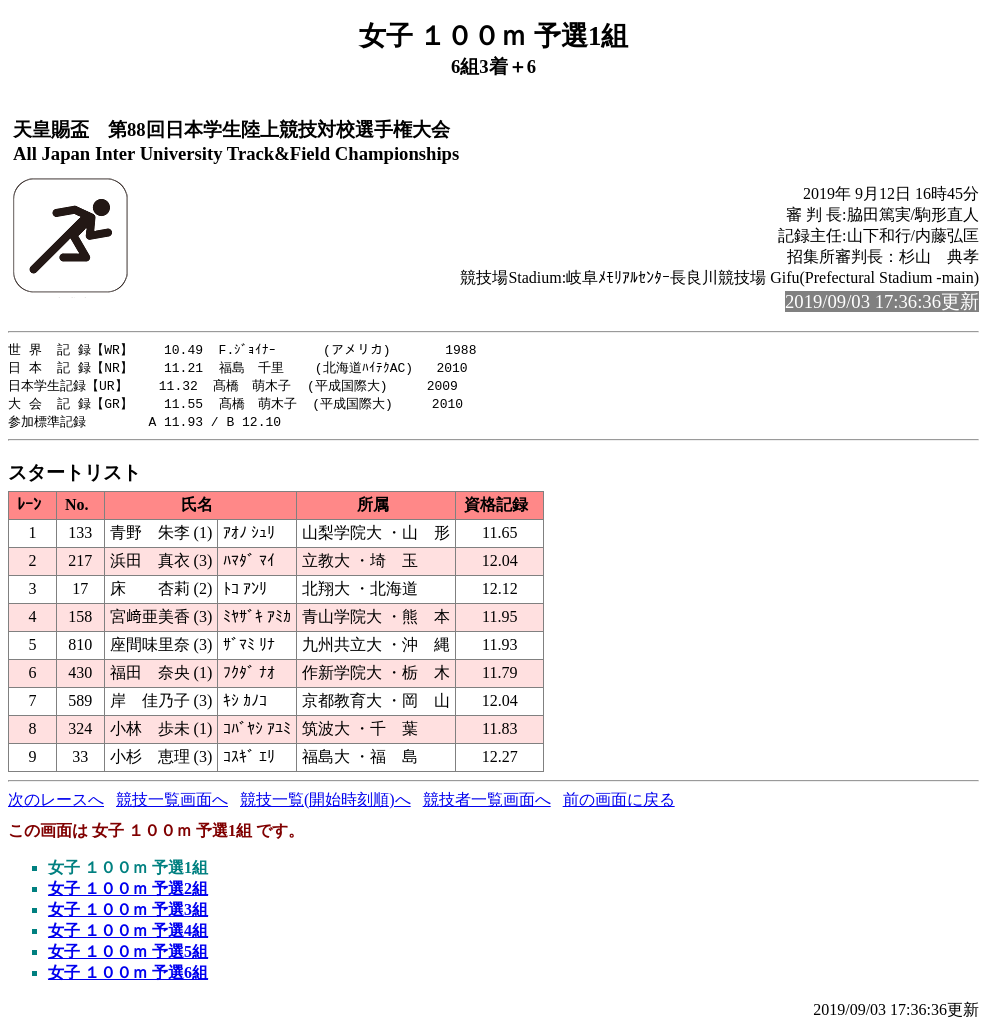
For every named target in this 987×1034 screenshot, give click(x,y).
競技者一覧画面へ (487, 804)
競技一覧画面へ (172, 804)
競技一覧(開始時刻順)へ (325, 804)
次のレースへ (56, 804)
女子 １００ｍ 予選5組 (128, 956)
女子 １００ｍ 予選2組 (128, 893)
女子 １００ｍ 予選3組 (128, 914)
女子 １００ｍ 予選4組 (128, 935)
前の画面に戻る (619, 804)
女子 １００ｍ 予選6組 (128, 977)
